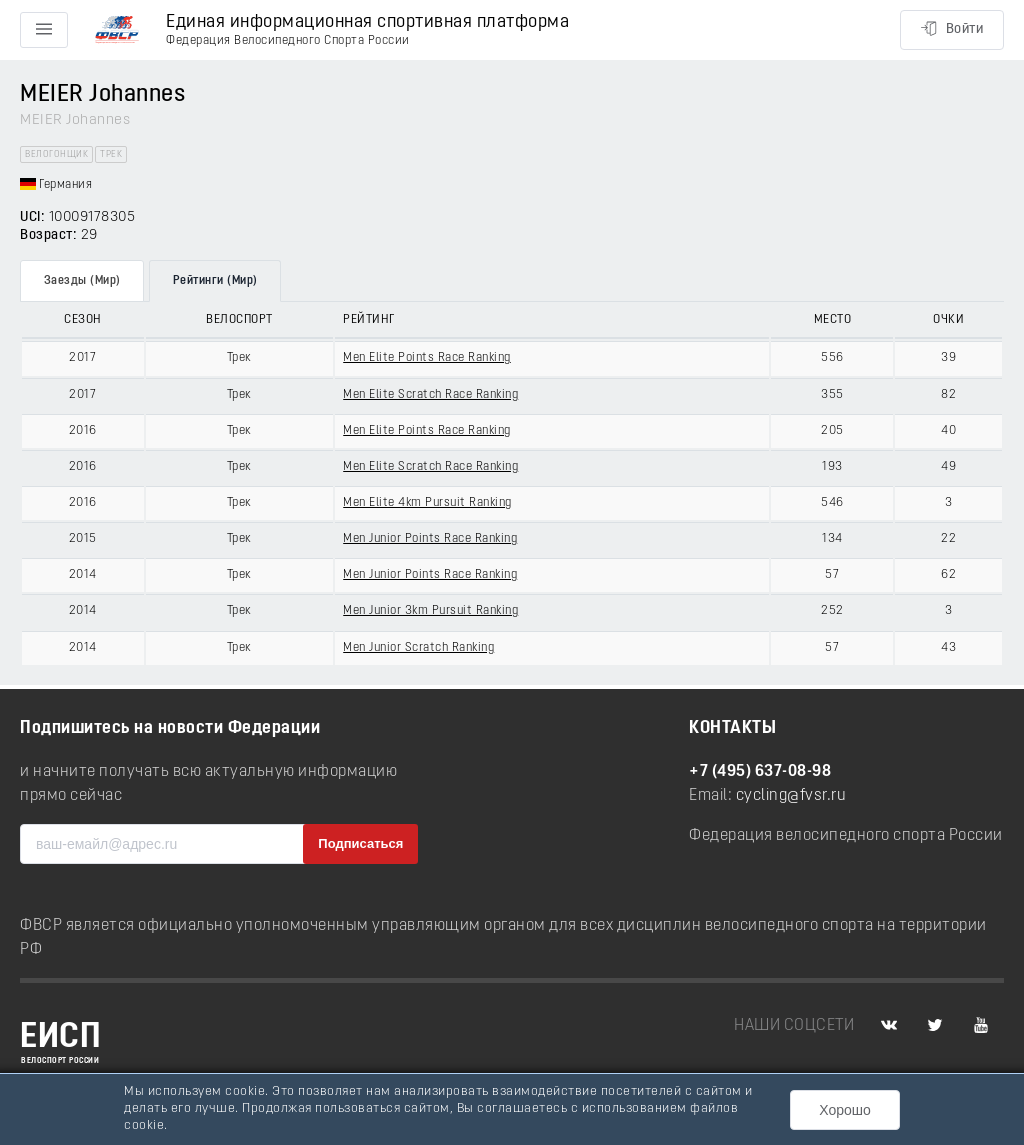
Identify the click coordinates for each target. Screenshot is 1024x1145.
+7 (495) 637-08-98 (760, 772)
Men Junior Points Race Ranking (430, 539)
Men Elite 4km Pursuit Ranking (427, 503)
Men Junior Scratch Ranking (418, 648)
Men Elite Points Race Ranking (427, 358)
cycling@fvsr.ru (791, 796)
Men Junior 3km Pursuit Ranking (430, 611)
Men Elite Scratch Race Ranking (430, 395)
